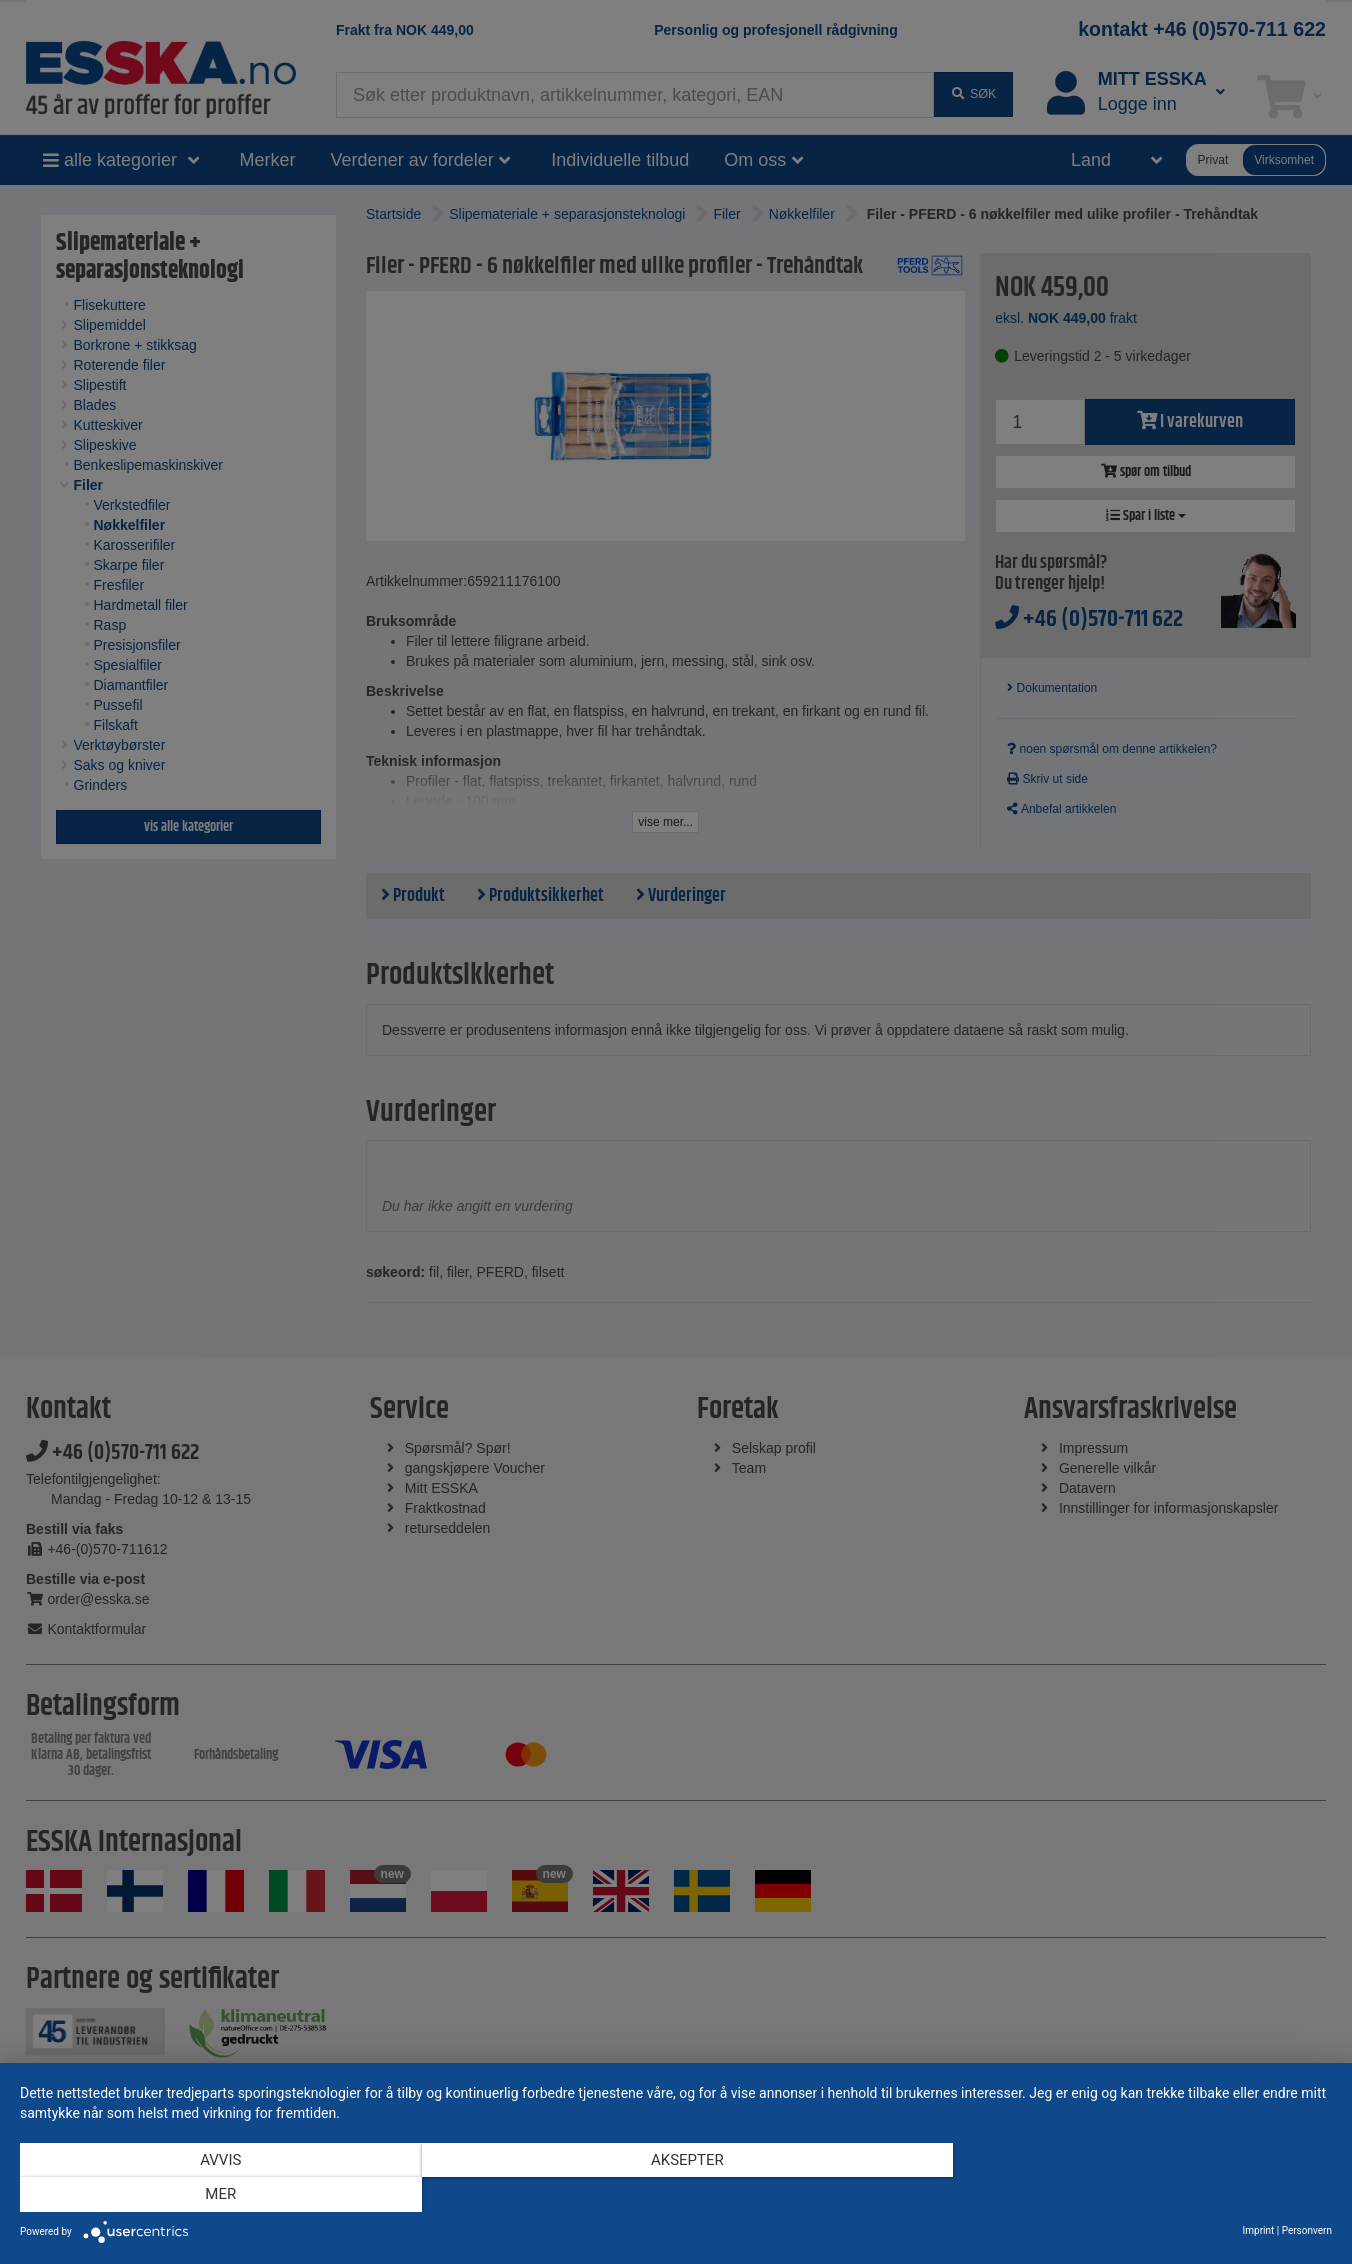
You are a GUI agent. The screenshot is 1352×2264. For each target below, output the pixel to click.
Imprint (1259, 2230)
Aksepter (676, 2195)
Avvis (216, 2195)
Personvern (1307, 2230)
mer (1135, 2195)
